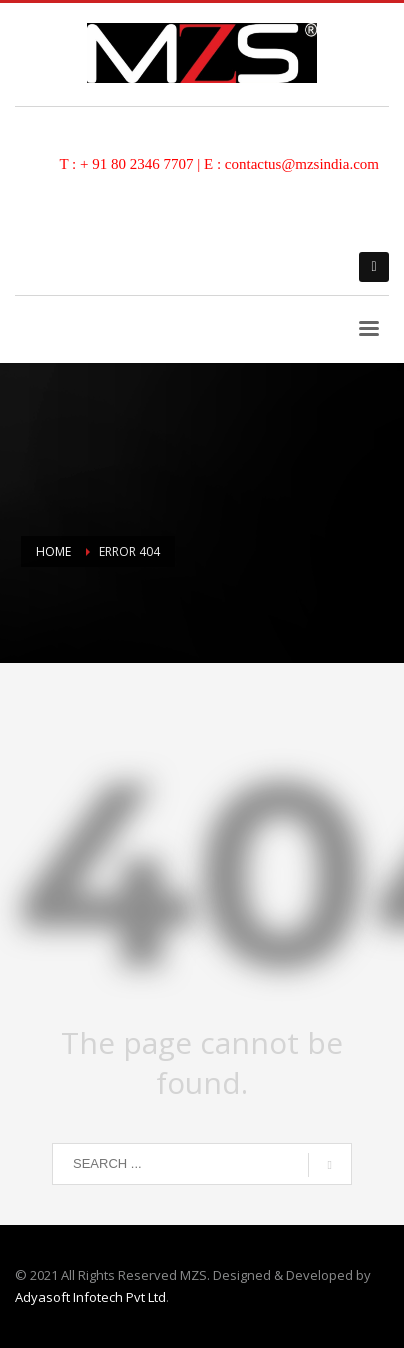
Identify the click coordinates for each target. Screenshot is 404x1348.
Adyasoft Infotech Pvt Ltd (90, 1297)
